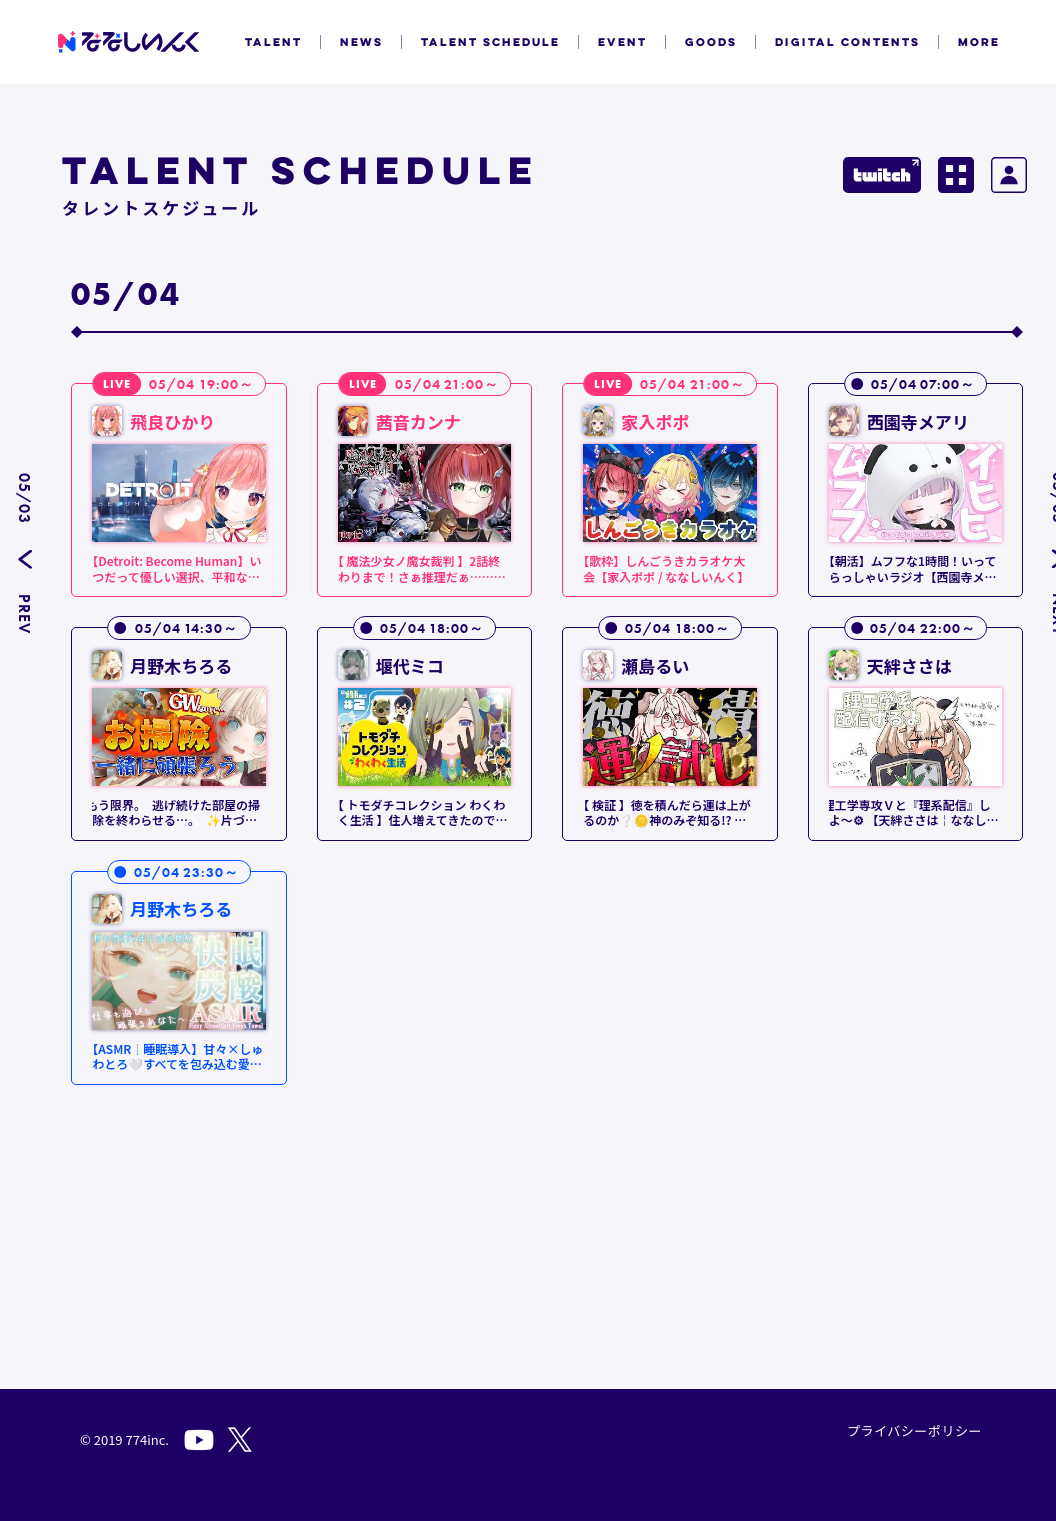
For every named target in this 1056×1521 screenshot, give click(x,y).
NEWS (361, 42)
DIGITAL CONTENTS (847, 42)
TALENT (273, 42)
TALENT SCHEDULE (490, 42)
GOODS (711, 42)
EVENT (622, 42)
